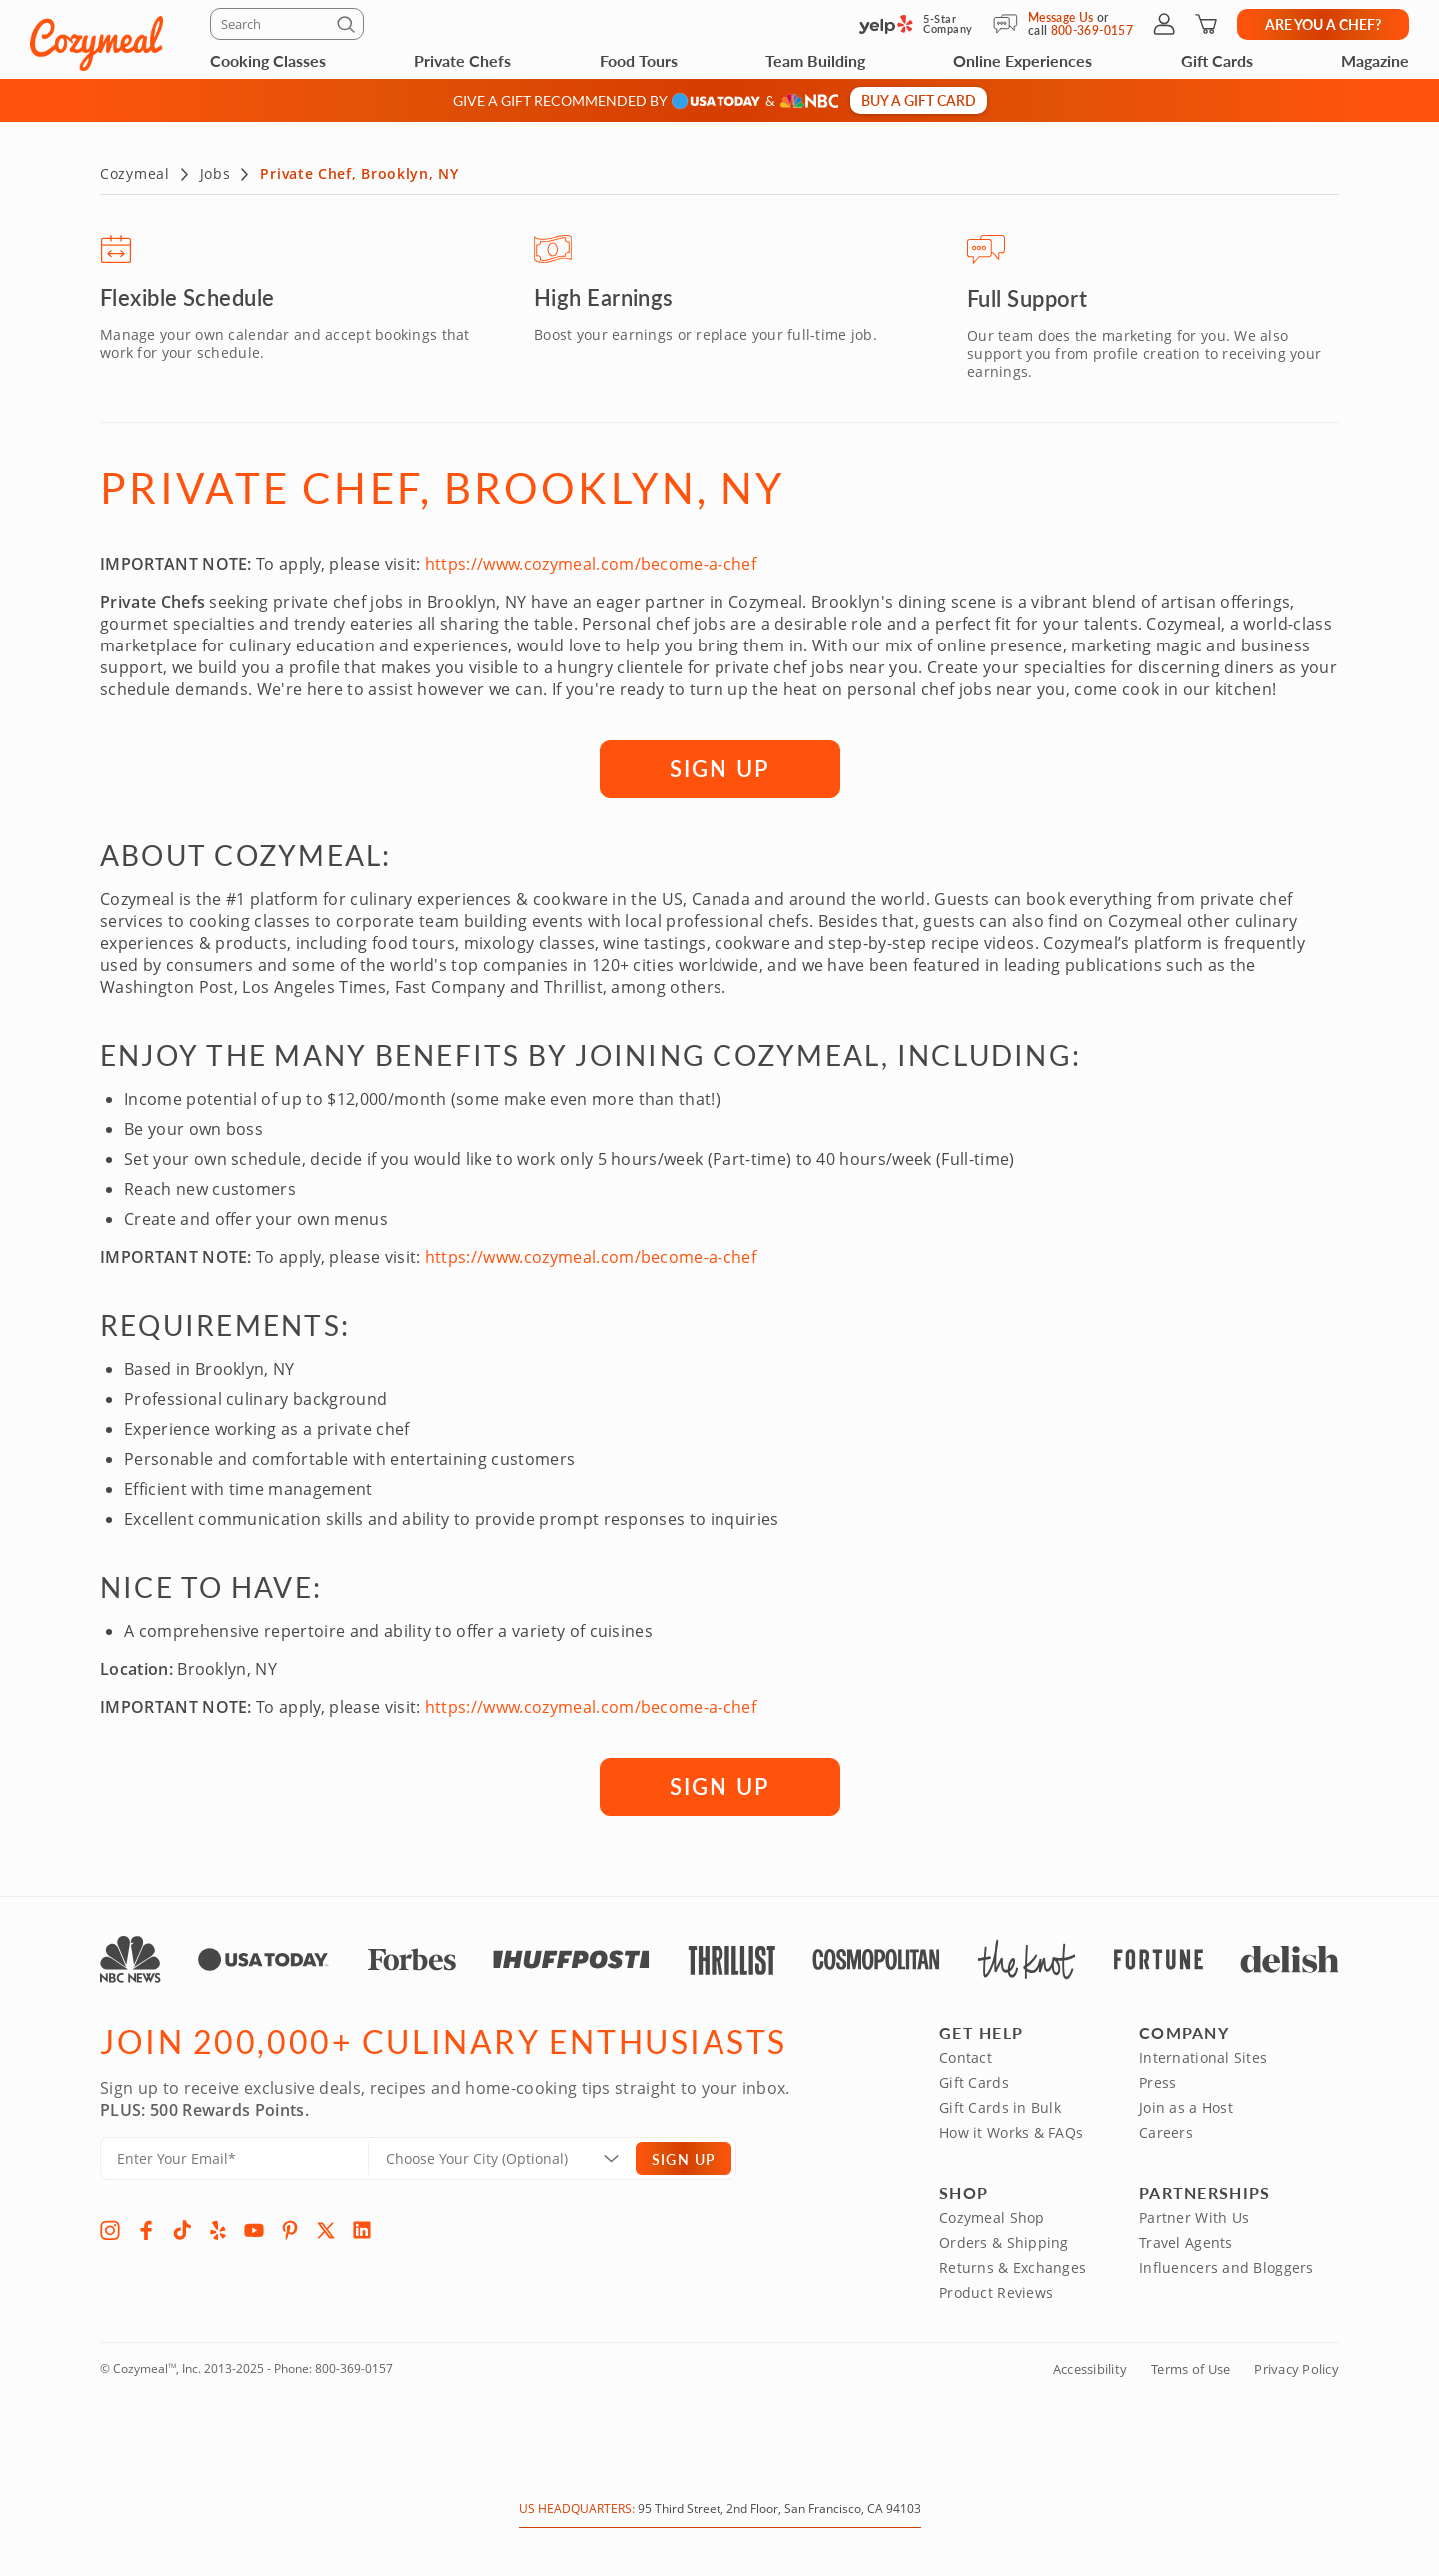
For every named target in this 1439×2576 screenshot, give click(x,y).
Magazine (1375, 60)
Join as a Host (1186, 2105)
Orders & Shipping (1004, 2240)
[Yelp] (218, 2228)
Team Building (815, 60)
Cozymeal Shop (992, 2215)
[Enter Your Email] (234, 2156)
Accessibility (1090, 2367)
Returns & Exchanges (1012, 2265)
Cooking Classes (268, 60)
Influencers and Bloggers (1226, 2265)
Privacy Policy (1296, 2367)
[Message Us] (1010, 24)
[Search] (287, 24)
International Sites (1203, 2055)
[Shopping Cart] (1206, 24)
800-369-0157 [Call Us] (1092, 30)
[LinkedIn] (362, 2228)
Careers (1166, 2130)
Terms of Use (1190, 2367)
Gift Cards (1217, 60)
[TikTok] (182, 2228)
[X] (326, 2228)
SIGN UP (719, 766)
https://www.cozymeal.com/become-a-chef (590, 562)
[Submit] (349, 28)
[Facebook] (146, 2228)
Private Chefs (462, 60)
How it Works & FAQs (1011, 2130)
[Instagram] (110, 2228)
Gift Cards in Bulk (1000, 2105)
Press (1157, 2080)
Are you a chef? (1323, 24)
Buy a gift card (918, 100)
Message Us (1061, 17)
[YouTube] (254, 2228)
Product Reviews (996, 2290)
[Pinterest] (290, 2228)
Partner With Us (1194, 2215)
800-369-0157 (354, 2366)
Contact (965, 2055)
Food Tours (639, 60)
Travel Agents (1186, 2240)
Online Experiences (1022, 60)
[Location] (514, 2156)
